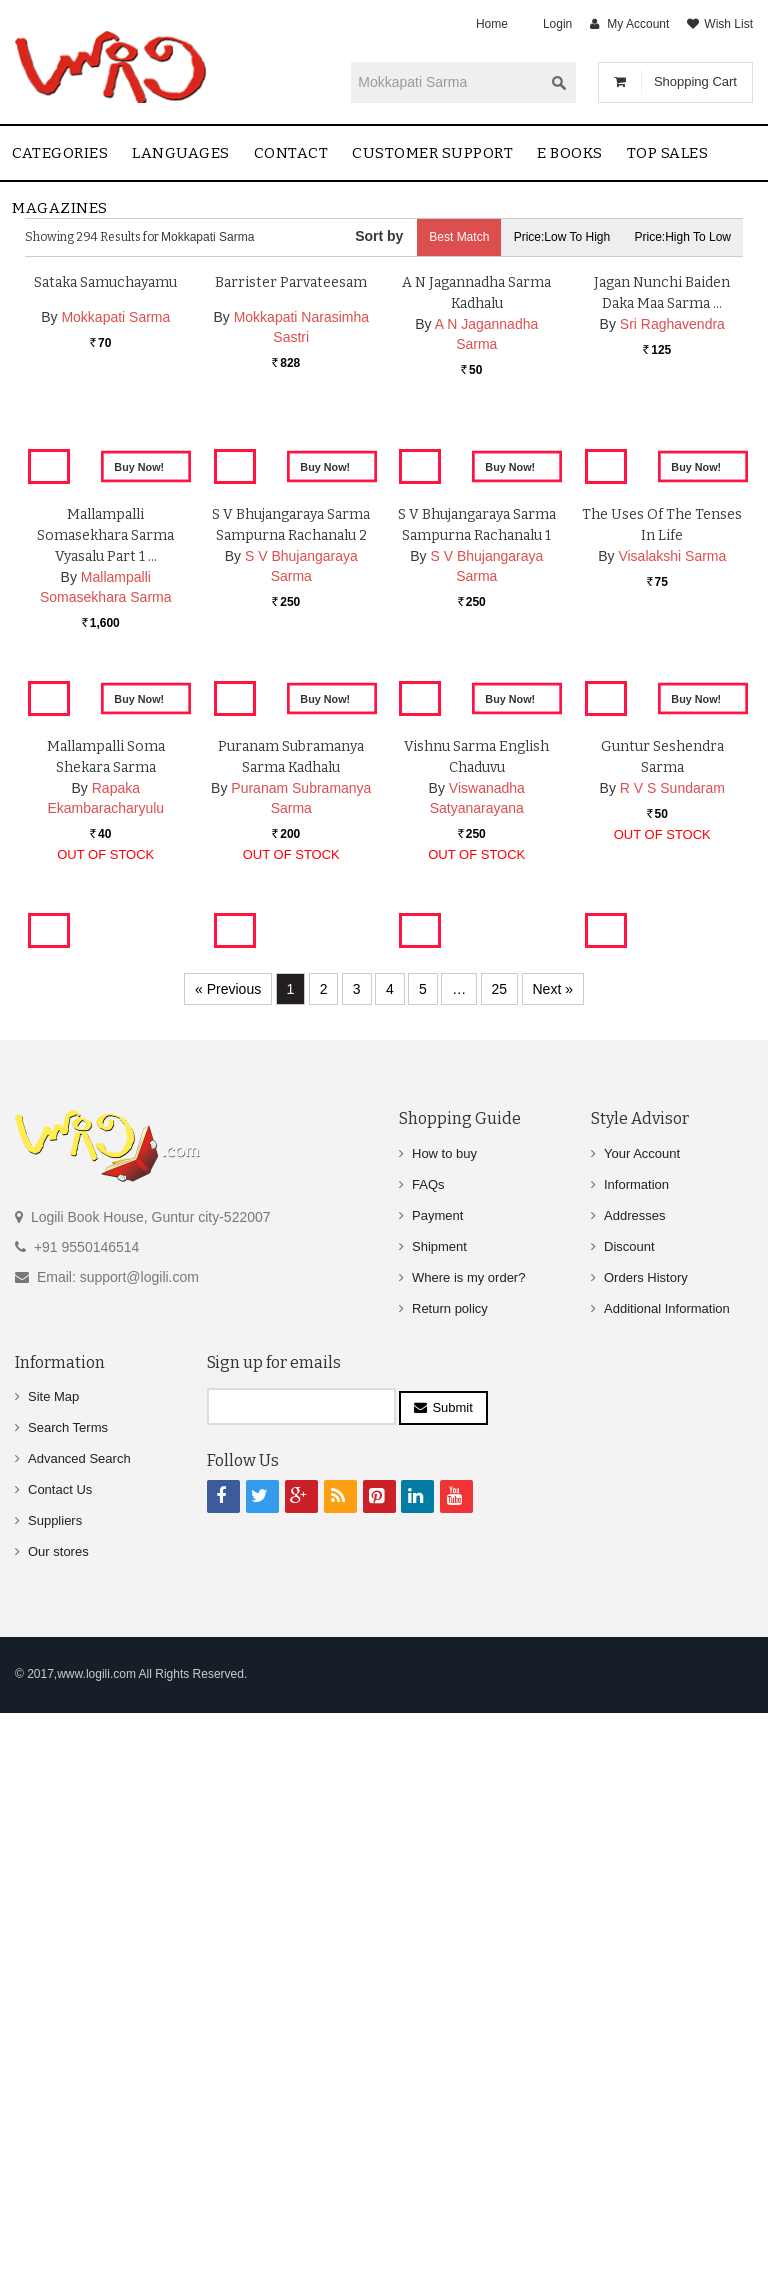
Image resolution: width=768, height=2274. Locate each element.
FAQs (428, 1746)
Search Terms (68, 1989)
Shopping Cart (695, 81)
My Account (638, 24)
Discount (629, 1808)
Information (636, 1746)
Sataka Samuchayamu (105, 503)
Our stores (58, 2113)
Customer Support (432, 153)
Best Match (459, 237)
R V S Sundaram (672, 1376)
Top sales (668, 153)
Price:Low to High (562, 237)
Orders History (646, 1839)
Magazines (60, 208)
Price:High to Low (683, 237)
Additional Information (667, 1870)
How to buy (444, 1715)
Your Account (642, 1715)
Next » (553, 1551)
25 (500, 1551)
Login (557, 24)
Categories (60, 153)
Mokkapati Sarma (115, 538)
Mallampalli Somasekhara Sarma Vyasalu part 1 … (105, 929)
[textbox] (447, 82)
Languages (181, 153)
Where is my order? (468, 1839)
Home (492, 24)
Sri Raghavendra (672, 545)
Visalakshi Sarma (672, 950)
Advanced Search (79, 2020)
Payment (437, 1777)
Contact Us (60, 2051)
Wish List (728, 24)
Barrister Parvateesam (291, 503)
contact (291, 153)
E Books (570, 153)
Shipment (439, 1808)
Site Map (53, 1958)
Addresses (634, 1777)
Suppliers (55, 2082)
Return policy (450, 1870)
